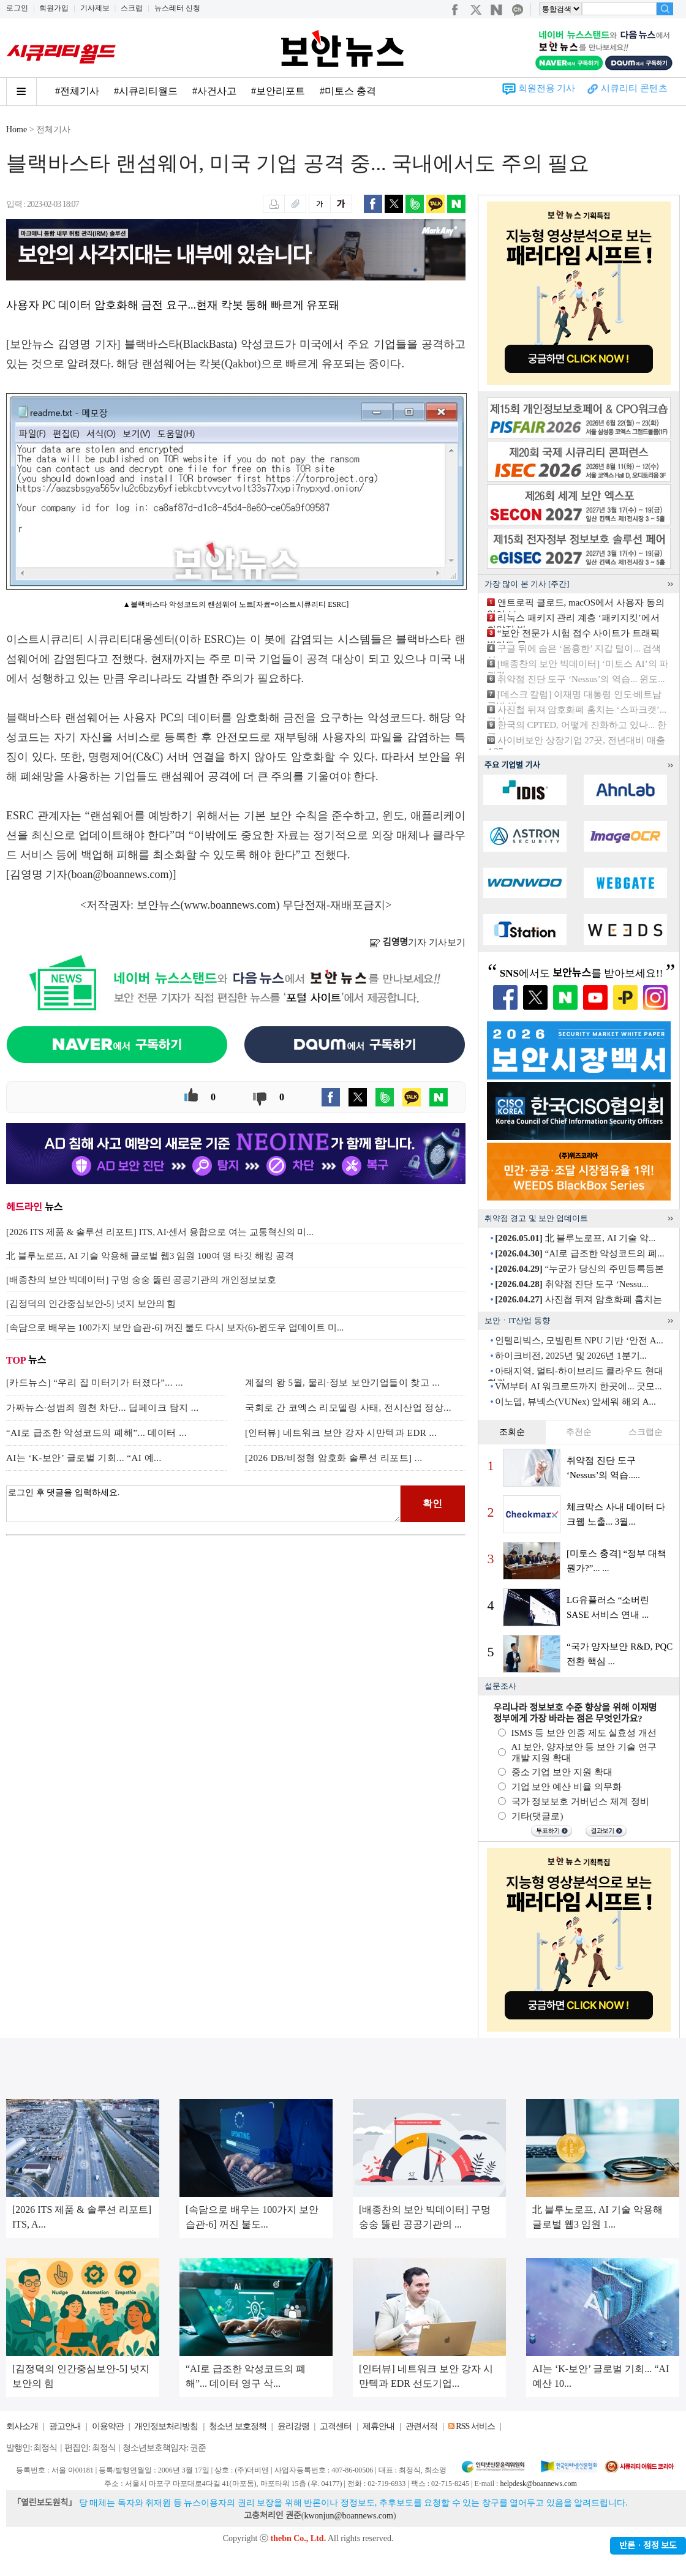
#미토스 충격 (348, 91)
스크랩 (132, 8)
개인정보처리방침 (166, 2426)
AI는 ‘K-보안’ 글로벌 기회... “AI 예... (84, 1458)
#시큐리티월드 (146, 91)
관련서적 (421, 2426)
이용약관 (108, 2426)
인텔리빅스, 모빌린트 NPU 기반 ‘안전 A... (579, 1340)
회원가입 (54, 8)
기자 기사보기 (417, 942)
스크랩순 (645, 1431)
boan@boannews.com (120, 874)
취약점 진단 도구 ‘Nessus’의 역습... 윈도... (581, 679)
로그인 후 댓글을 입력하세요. (203, 1503)
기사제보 (95, 8)
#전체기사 (77, 91)
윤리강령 (293, 2426)
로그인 (17, 8)
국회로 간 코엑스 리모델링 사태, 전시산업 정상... (348, 1408)
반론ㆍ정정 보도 (648, 2545)
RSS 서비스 (475, 2426)
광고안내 (65, 2426)
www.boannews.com (230, 905)
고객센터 (336, 2426)
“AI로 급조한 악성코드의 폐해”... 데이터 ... (96, 1433)
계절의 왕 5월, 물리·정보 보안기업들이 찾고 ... (342, 1383)
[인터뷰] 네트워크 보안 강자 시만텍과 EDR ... (341, 1433)
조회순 (512, 1431)
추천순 (579, 1431)
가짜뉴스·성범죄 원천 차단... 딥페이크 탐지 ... (102, 1408)
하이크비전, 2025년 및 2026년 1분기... (571, 1356)
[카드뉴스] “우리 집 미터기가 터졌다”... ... (94, 1383)
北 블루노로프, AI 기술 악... (575, 1238)
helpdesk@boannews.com (538, 2483)
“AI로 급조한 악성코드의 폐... (579, 1253)
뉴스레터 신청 (177, 8)
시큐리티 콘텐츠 (634, 88)
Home (16, 129)
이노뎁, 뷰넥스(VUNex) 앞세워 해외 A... (575, 1401)
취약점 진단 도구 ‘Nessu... (571, 1284)
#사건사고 (214, 91)
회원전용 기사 (547, 88)
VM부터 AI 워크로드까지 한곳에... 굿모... (578, 1386)
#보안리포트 (278, 91)
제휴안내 (378, 2426)
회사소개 (22, 2426)
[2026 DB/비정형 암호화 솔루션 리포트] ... (334, 1458)
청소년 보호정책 (237, 2426)
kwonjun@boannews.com (348, 2515)
